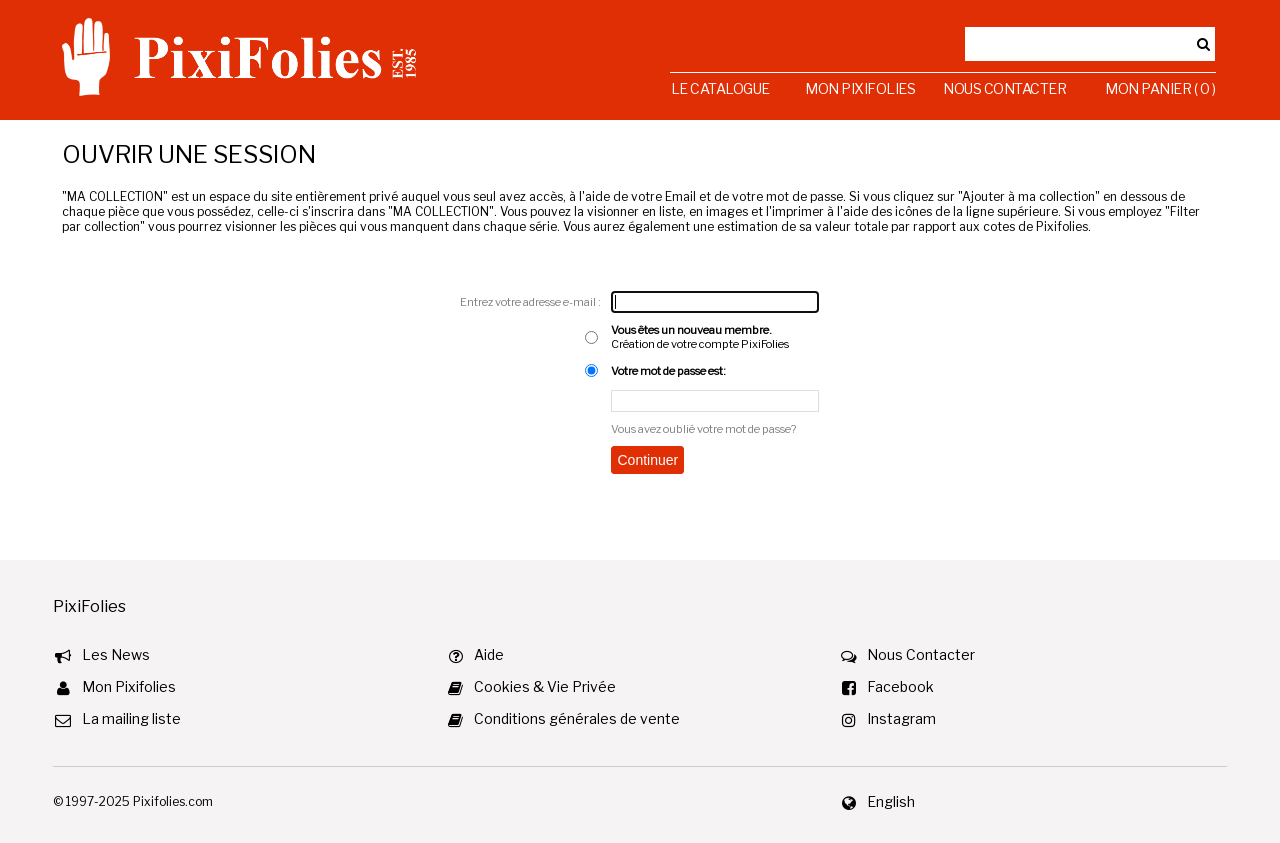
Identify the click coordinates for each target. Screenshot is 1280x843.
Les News (116, 654)
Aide (489, 654)
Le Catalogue (720, 88)
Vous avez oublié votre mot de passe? (703, 429)
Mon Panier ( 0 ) (1160, 88)
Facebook (900, 686)
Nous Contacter (1004, 88)
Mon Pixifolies (860, 88)
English (891, 801)
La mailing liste (131, 718)
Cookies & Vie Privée (545, 686)
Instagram (901, 718)
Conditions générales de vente (577, 718)
